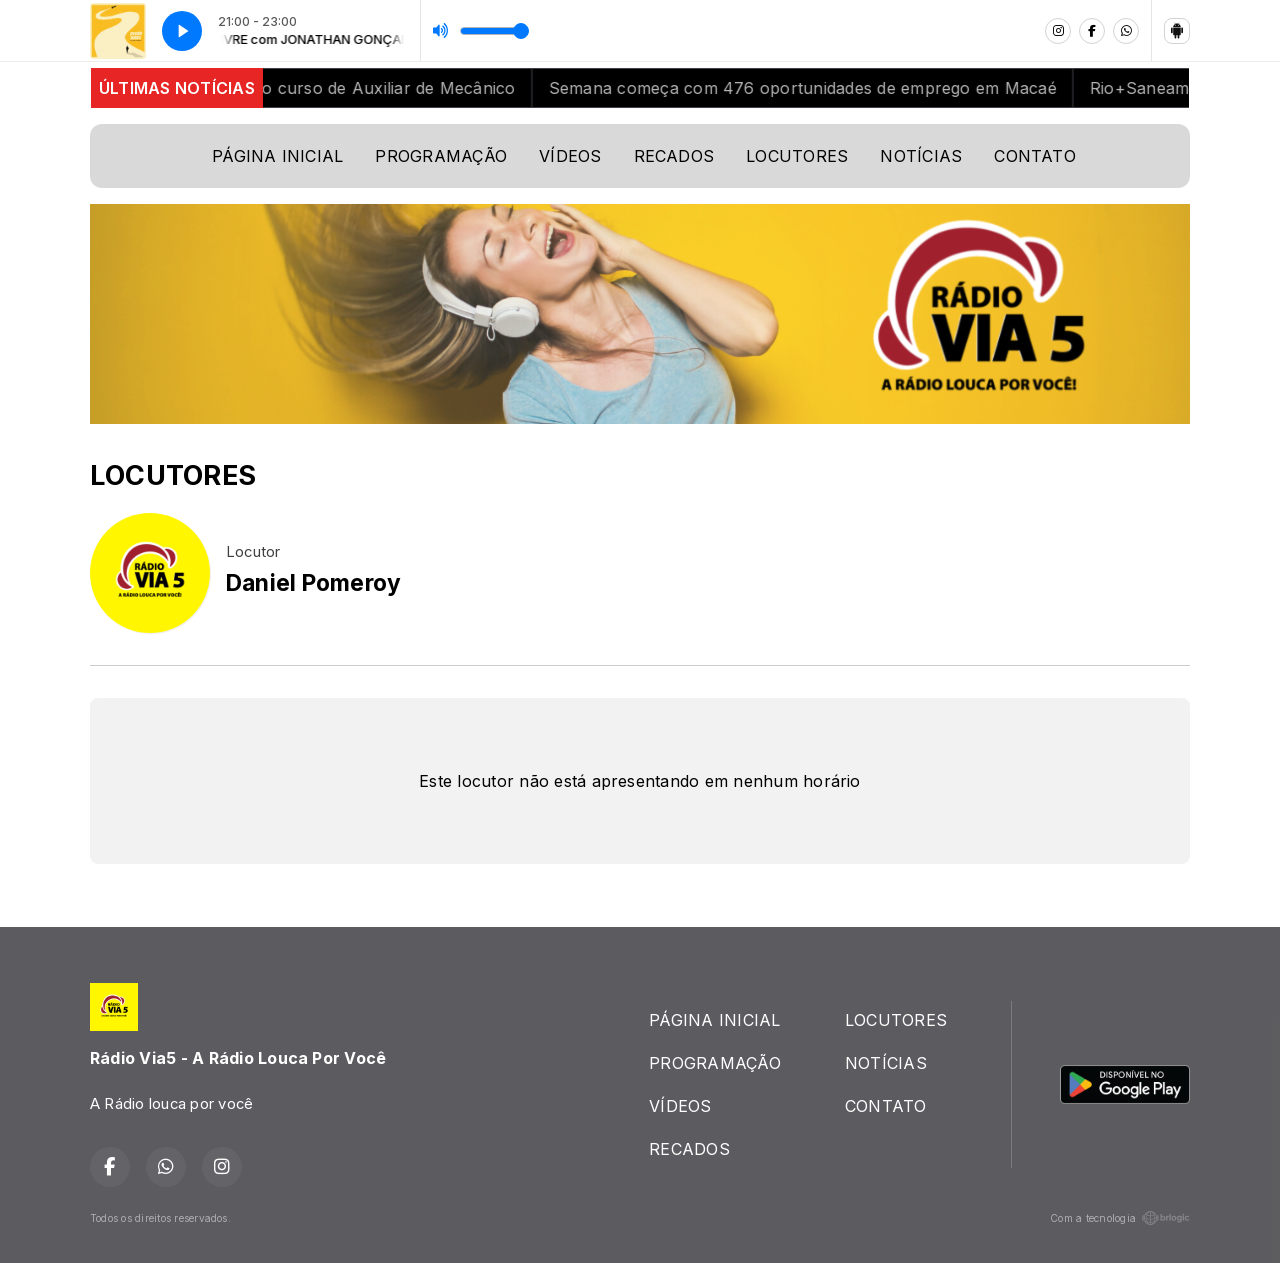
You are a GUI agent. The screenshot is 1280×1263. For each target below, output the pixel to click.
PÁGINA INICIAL (277, 156)
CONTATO (1035, 156)
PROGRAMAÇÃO (441, 156)
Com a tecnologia (1120, 1218)
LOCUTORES (797, 156)
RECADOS (674, 156)
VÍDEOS (570, 156)
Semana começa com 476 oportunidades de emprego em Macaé (816, 88)
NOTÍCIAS (921, 156)
